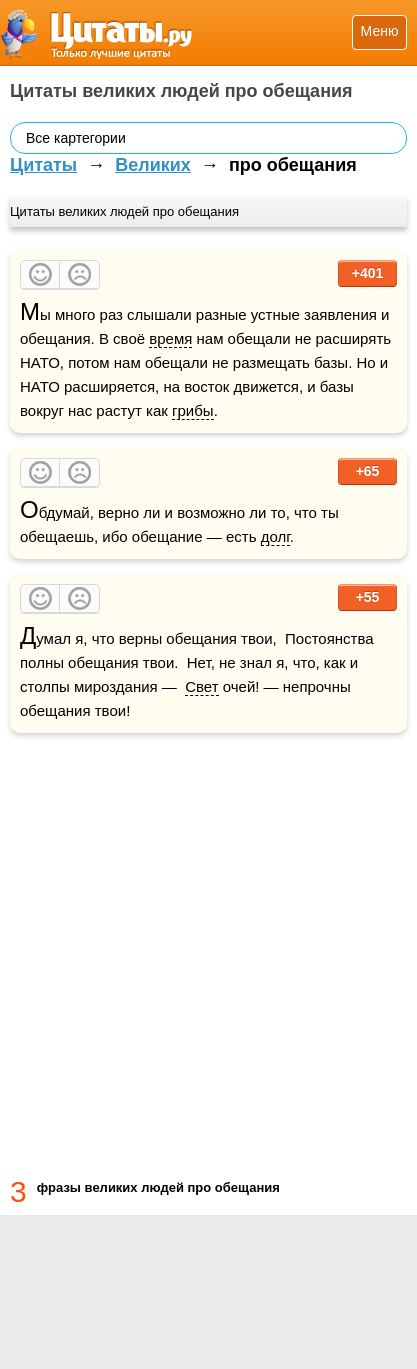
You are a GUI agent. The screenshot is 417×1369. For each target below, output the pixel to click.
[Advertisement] (208, 951)
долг (275, 536)
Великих (153, 165)
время (170, 338)
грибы (193, 410)
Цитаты (43, 165)
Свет (201, 686)
